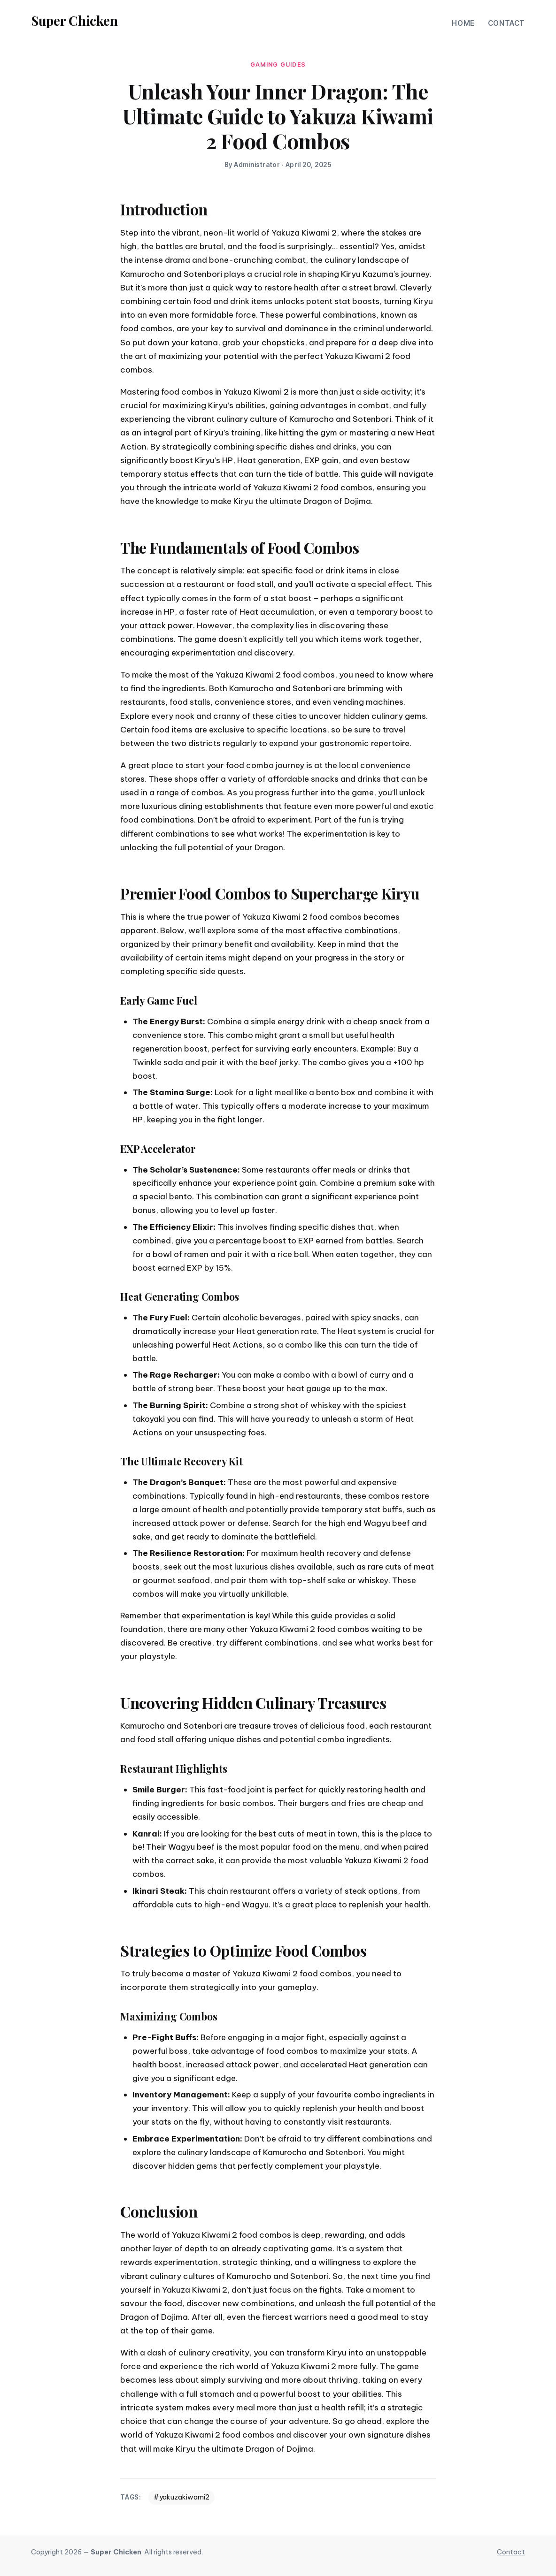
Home (463, 23)
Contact (506, 23)
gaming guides (278, 64)
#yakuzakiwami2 (181, 2497)
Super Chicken (74, 20)
